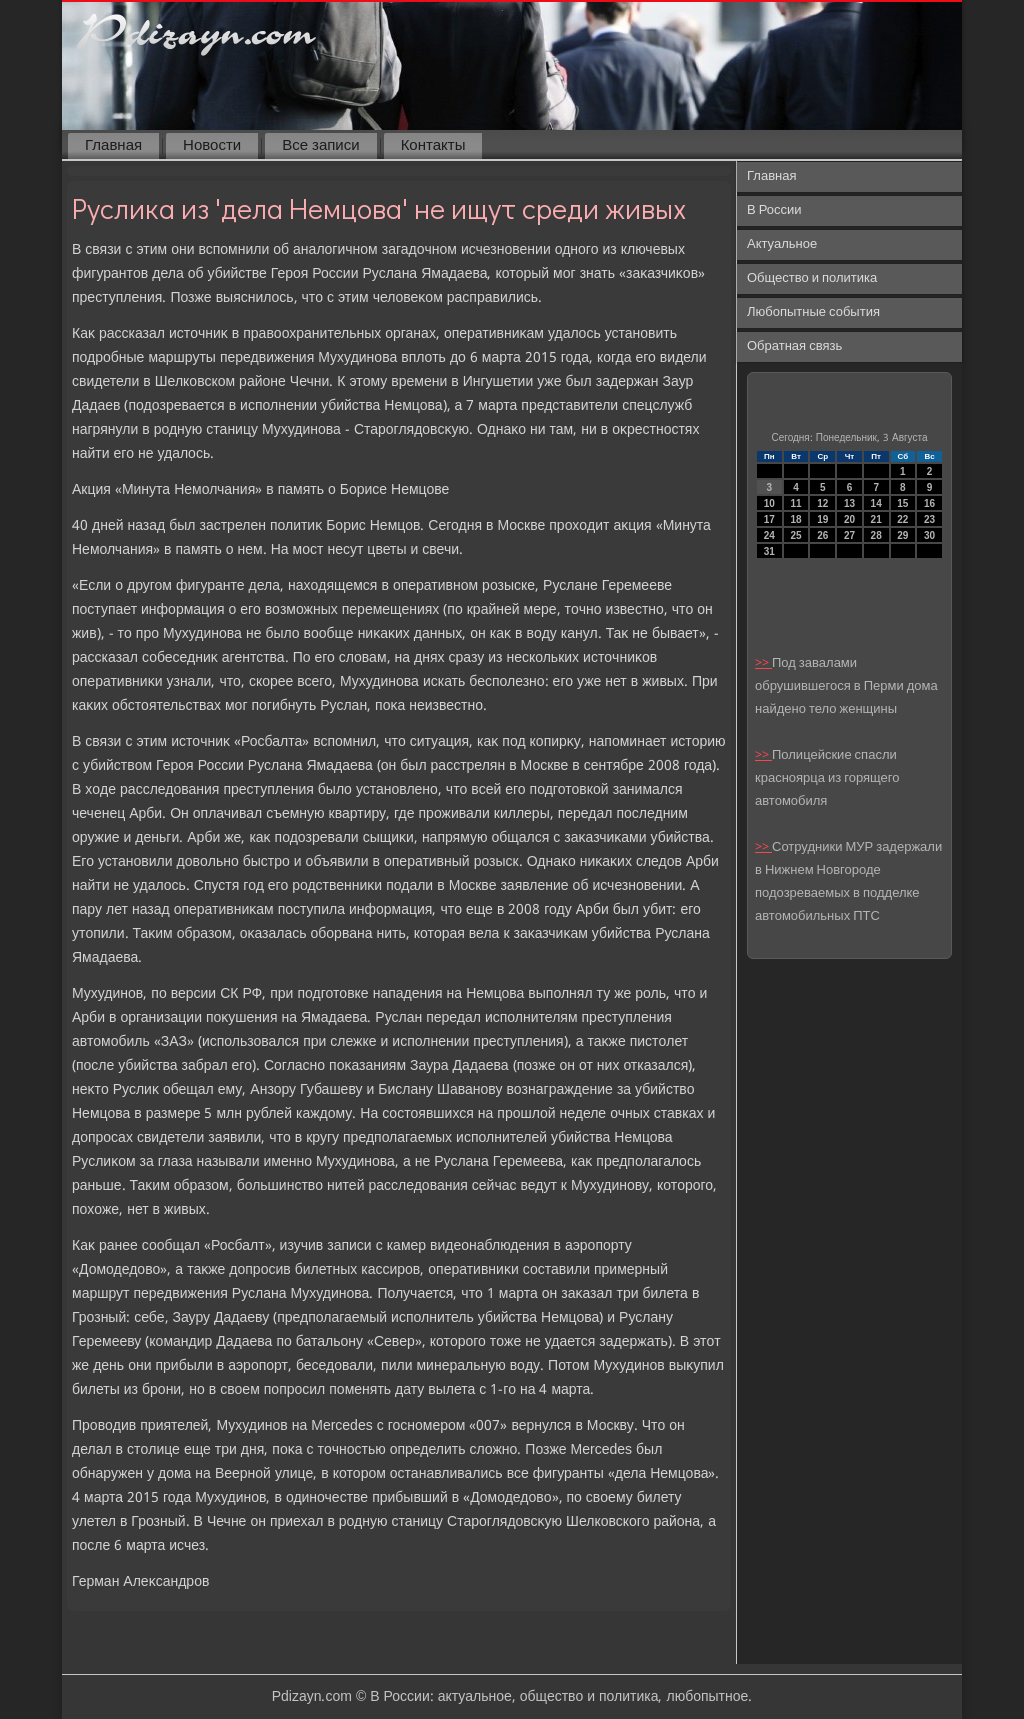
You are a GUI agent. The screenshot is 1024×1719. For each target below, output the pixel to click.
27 (849, 535)
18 (795, 519)
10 (769, 503)
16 (929, 503)
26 (822, 535)
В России (774, 210)
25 (795, 535)
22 (902, 519)
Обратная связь (794, 346)
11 (795, 503)
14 (876, 503)
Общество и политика (812, 278)
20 (849, 519)
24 (769, 535)
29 (902, 535)
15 (902, 503)
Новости (212, 146)
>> (763, 663)
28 (876, 535)
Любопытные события (813, 312)
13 (849, 503)
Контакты (433, 146)
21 (876, 519)
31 (769, 551)
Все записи (320, 146)
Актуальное (782, 244)
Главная (113, 146)
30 (929, 535)
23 (929, 519)
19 (822, 519)
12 (822, 503)
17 (769, 519)
